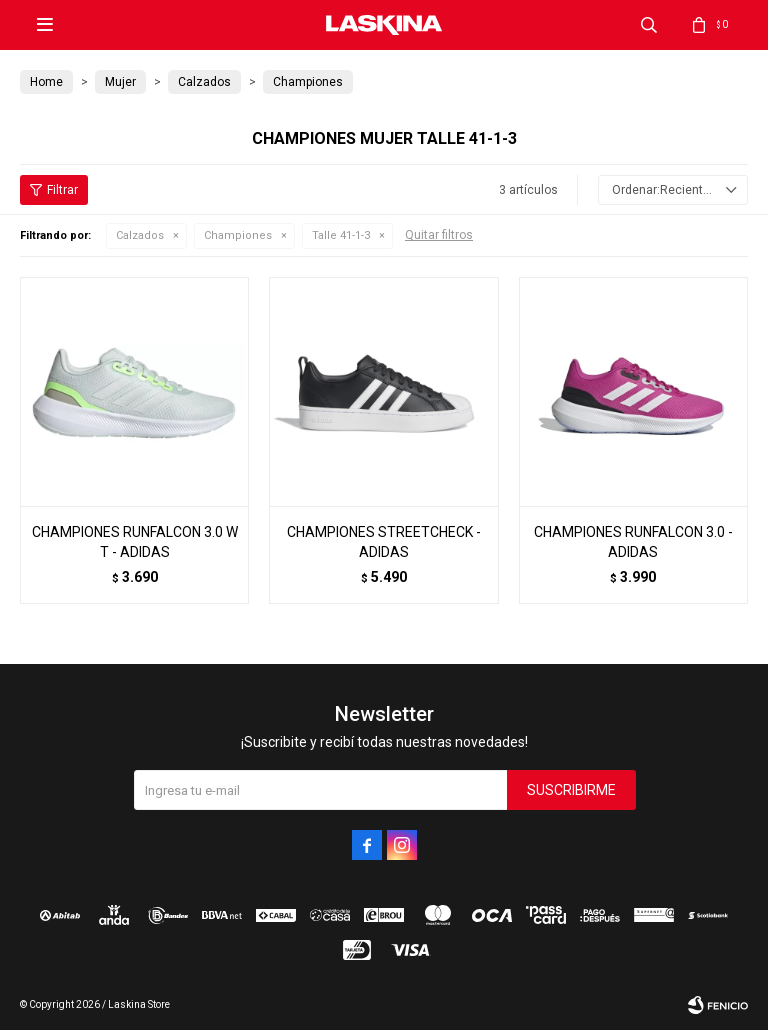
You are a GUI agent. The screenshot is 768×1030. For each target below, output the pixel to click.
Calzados (140, 235)
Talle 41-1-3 (341, 235)
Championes (238, 235)
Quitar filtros (439, 235)
